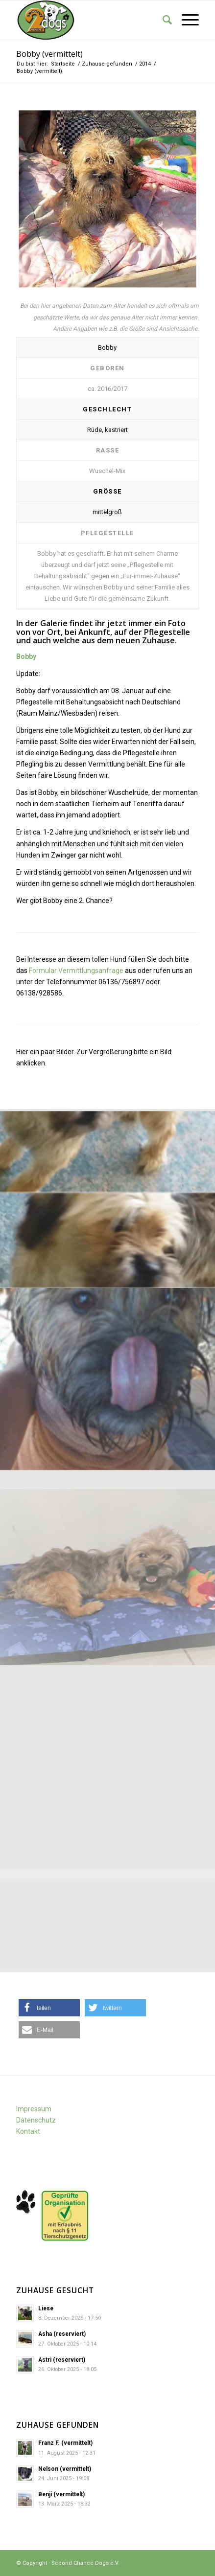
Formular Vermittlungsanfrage (76, 970)
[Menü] (185, 20)
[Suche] (162, 20)
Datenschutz (36, 2120)
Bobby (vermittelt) (49, 53)
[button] (49, 2007)
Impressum (33, 2109)
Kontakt (28, 2131)
